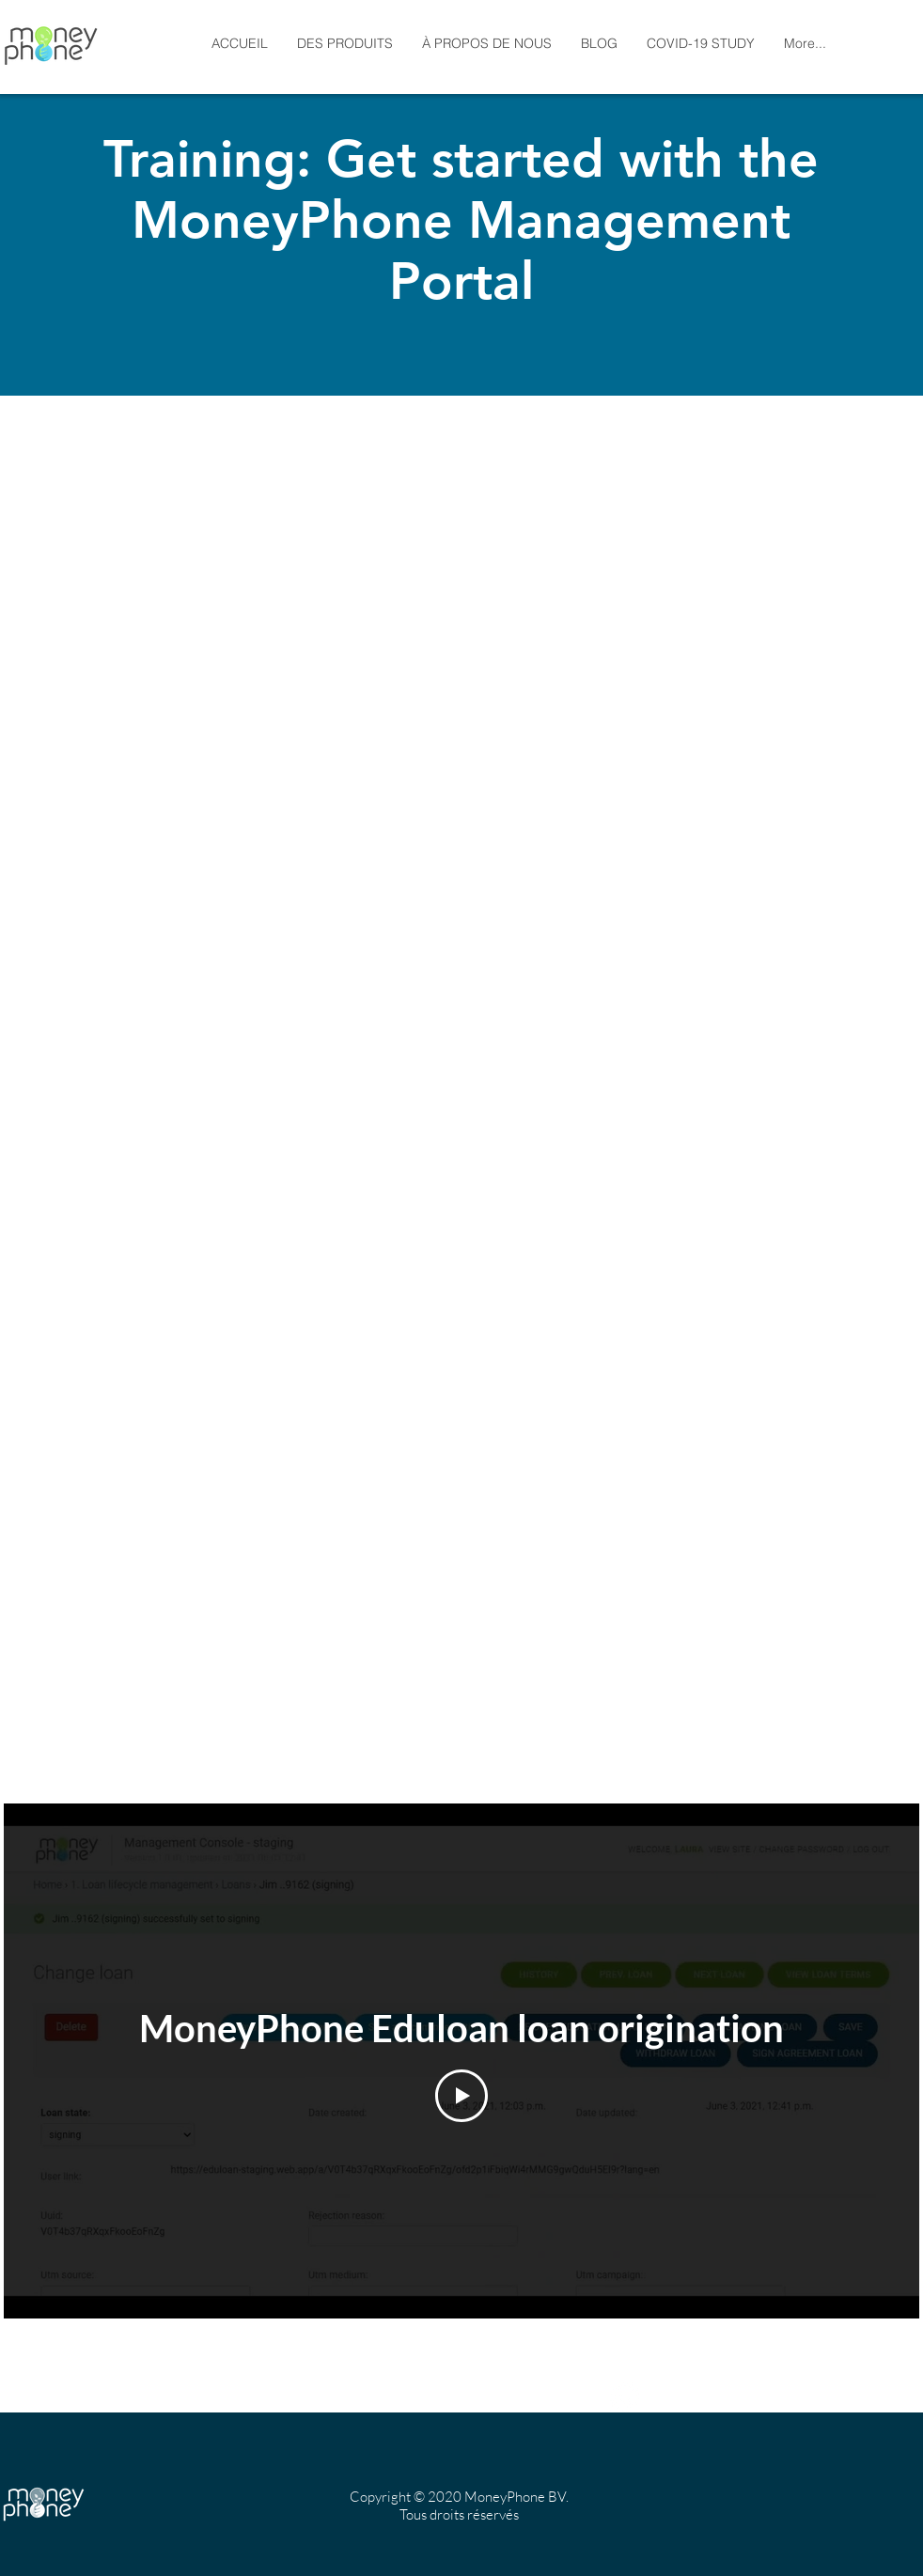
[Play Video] (461, 2095)
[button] (486, 44)
